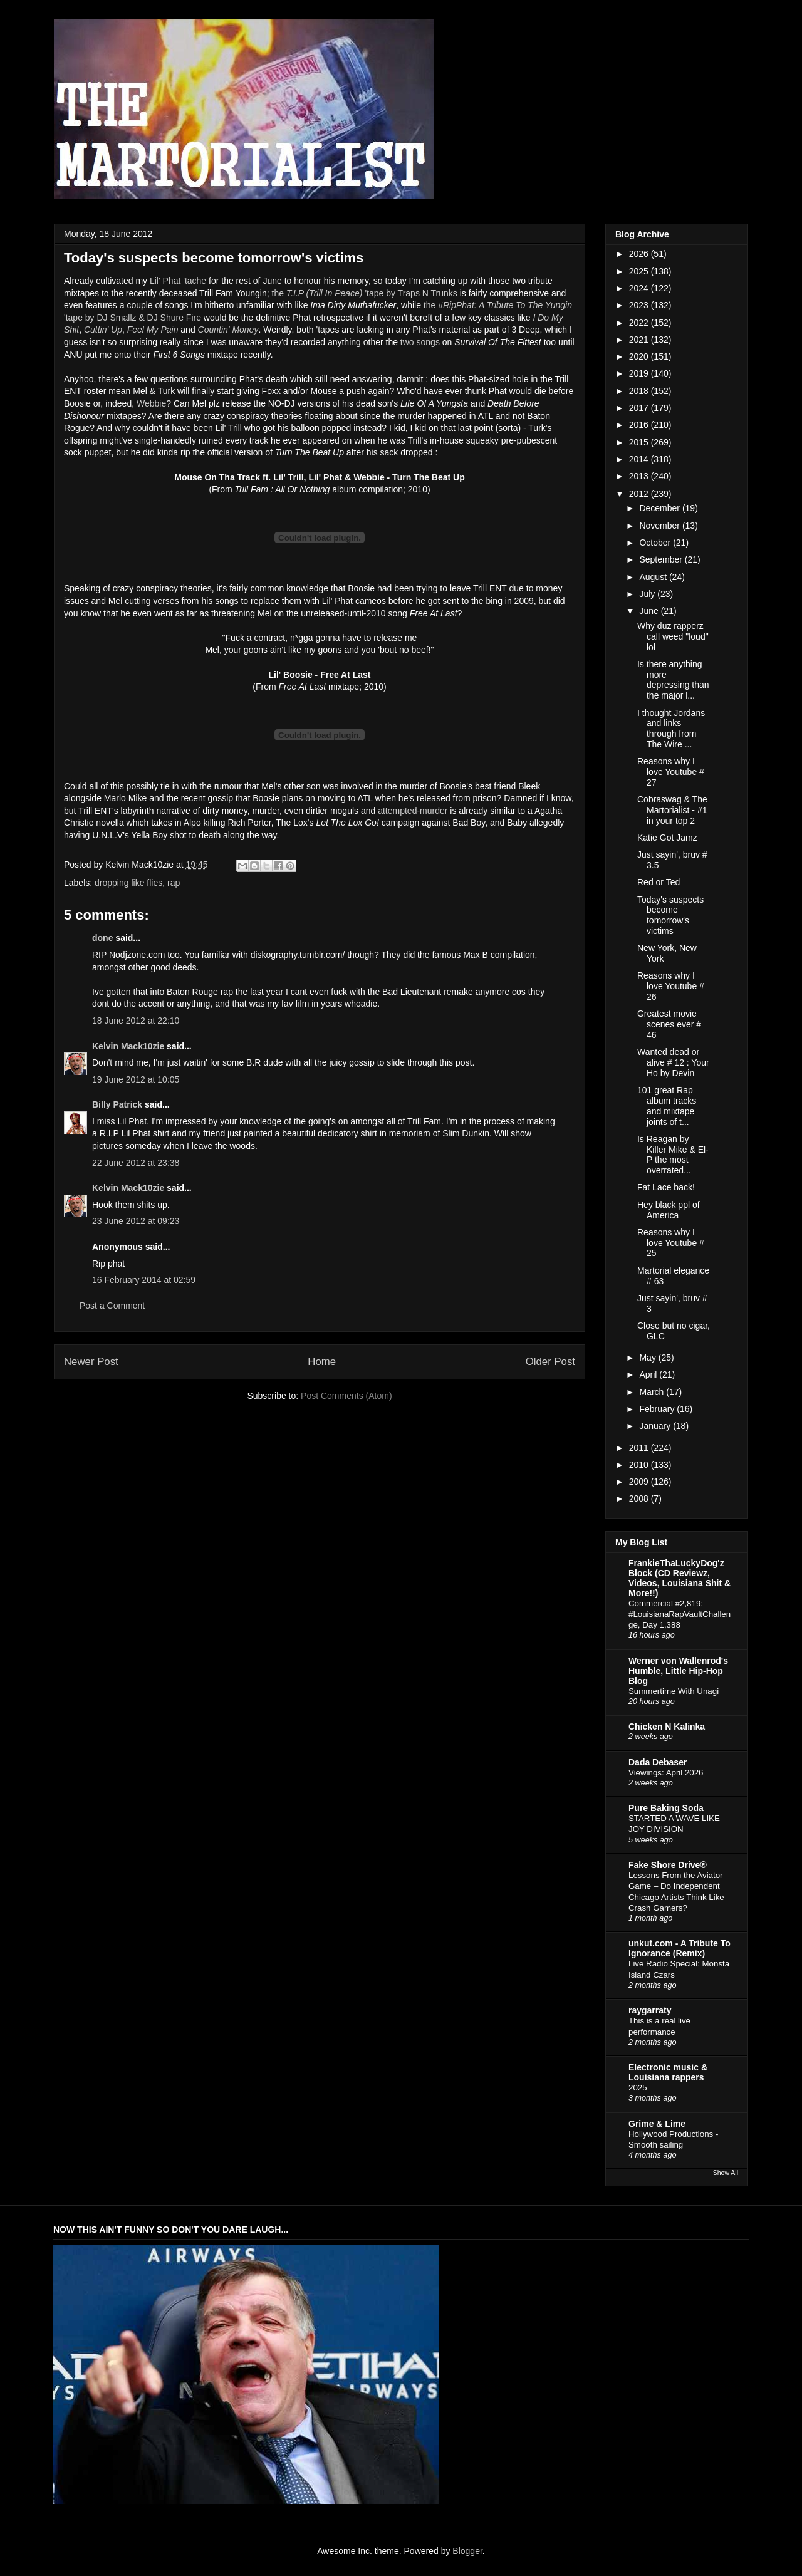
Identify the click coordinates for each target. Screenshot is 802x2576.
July (648, 594)
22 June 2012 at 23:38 (135, 1163)
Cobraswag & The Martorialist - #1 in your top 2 (672, 810)
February (658, 1409)
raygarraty (650, 2010)
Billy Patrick (117, 1104)
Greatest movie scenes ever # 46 (669, 1024)
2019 (640, 373)
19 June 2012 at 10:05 (135, 1079)
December (660, 508)
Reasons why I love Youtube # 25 (670, 1243)
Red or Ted (658, 882)
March (652, 1392)
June (649, 611)
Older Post (550, 1362)
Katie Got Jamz (667, 838)
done (102, 938)
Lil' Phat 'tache (178, 281)
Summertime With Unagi (673, 1691)
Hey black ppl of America (668, 1210)
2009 (640, 1482)
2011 (640, 1448)
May (648, 1358)
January (656, 1426)
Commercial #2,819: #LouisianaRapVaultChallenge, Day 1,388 (679, 1614)
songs (428, 342)
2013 (640, 476)
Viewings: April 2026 (666, 1772)
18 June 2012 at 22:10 (135, 1020)
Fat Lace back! (666, 1187)
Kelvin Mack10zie (128, 1046)
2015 (640, 442)
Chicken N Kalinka (666, 1727)
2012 (640, 494)
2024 (640, 288)
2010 (640, 1465)
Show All (725, 2172)
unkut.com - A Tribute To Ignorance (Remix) (679, 1948)
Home (322, 1362)
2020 (640, 356)
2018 (640, 391)
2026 (640, 254)
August (654, 577)
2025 (640, 271)
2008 (640, 1498)
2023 (640, 305)
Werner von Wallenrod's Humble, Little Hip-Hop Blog (678, 1671)
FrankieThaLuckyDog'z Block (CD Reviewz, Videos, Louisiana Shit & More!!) (679, 1578)
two (407, 342)
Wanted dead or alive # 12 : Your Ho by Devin (673, 1062)
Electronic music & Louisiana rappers (667, 2072)
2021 (640, 340)
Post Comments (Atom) (346, 1396)
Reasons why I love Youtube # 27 (670, 771)
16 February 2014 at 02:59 (143, 1280)
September (661, 559)
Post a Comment (112, 1306)
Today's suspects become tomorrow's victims (670, 915)
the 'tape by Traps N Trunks (364, 293)
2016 (640, 425)
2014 (640, 459)
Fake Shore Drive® (667, 1865)
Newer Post (91, 1362)
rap (173, 883)
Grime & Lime (656, 2124)
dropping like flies (128, 883)
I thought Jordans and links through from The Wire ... (671, 728)
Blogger (467, 2551)
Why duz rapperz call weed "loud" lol (673, 636)
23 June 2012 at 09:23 (135, 1221)
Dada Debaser (657, 1762)
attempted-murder (412, 811)
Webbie (151, 403)
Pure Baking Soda (666, 1808)
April (649, 1374)
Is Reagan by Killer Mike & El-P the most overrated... (673, 1154)
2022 (640, 323)
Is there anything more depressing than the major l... (673, 679)
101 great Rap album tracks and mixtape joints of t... (666, 1105)
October (656, 543)
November (660, 526)
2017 (640, 408)
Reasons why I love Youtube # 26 (670, 986)
